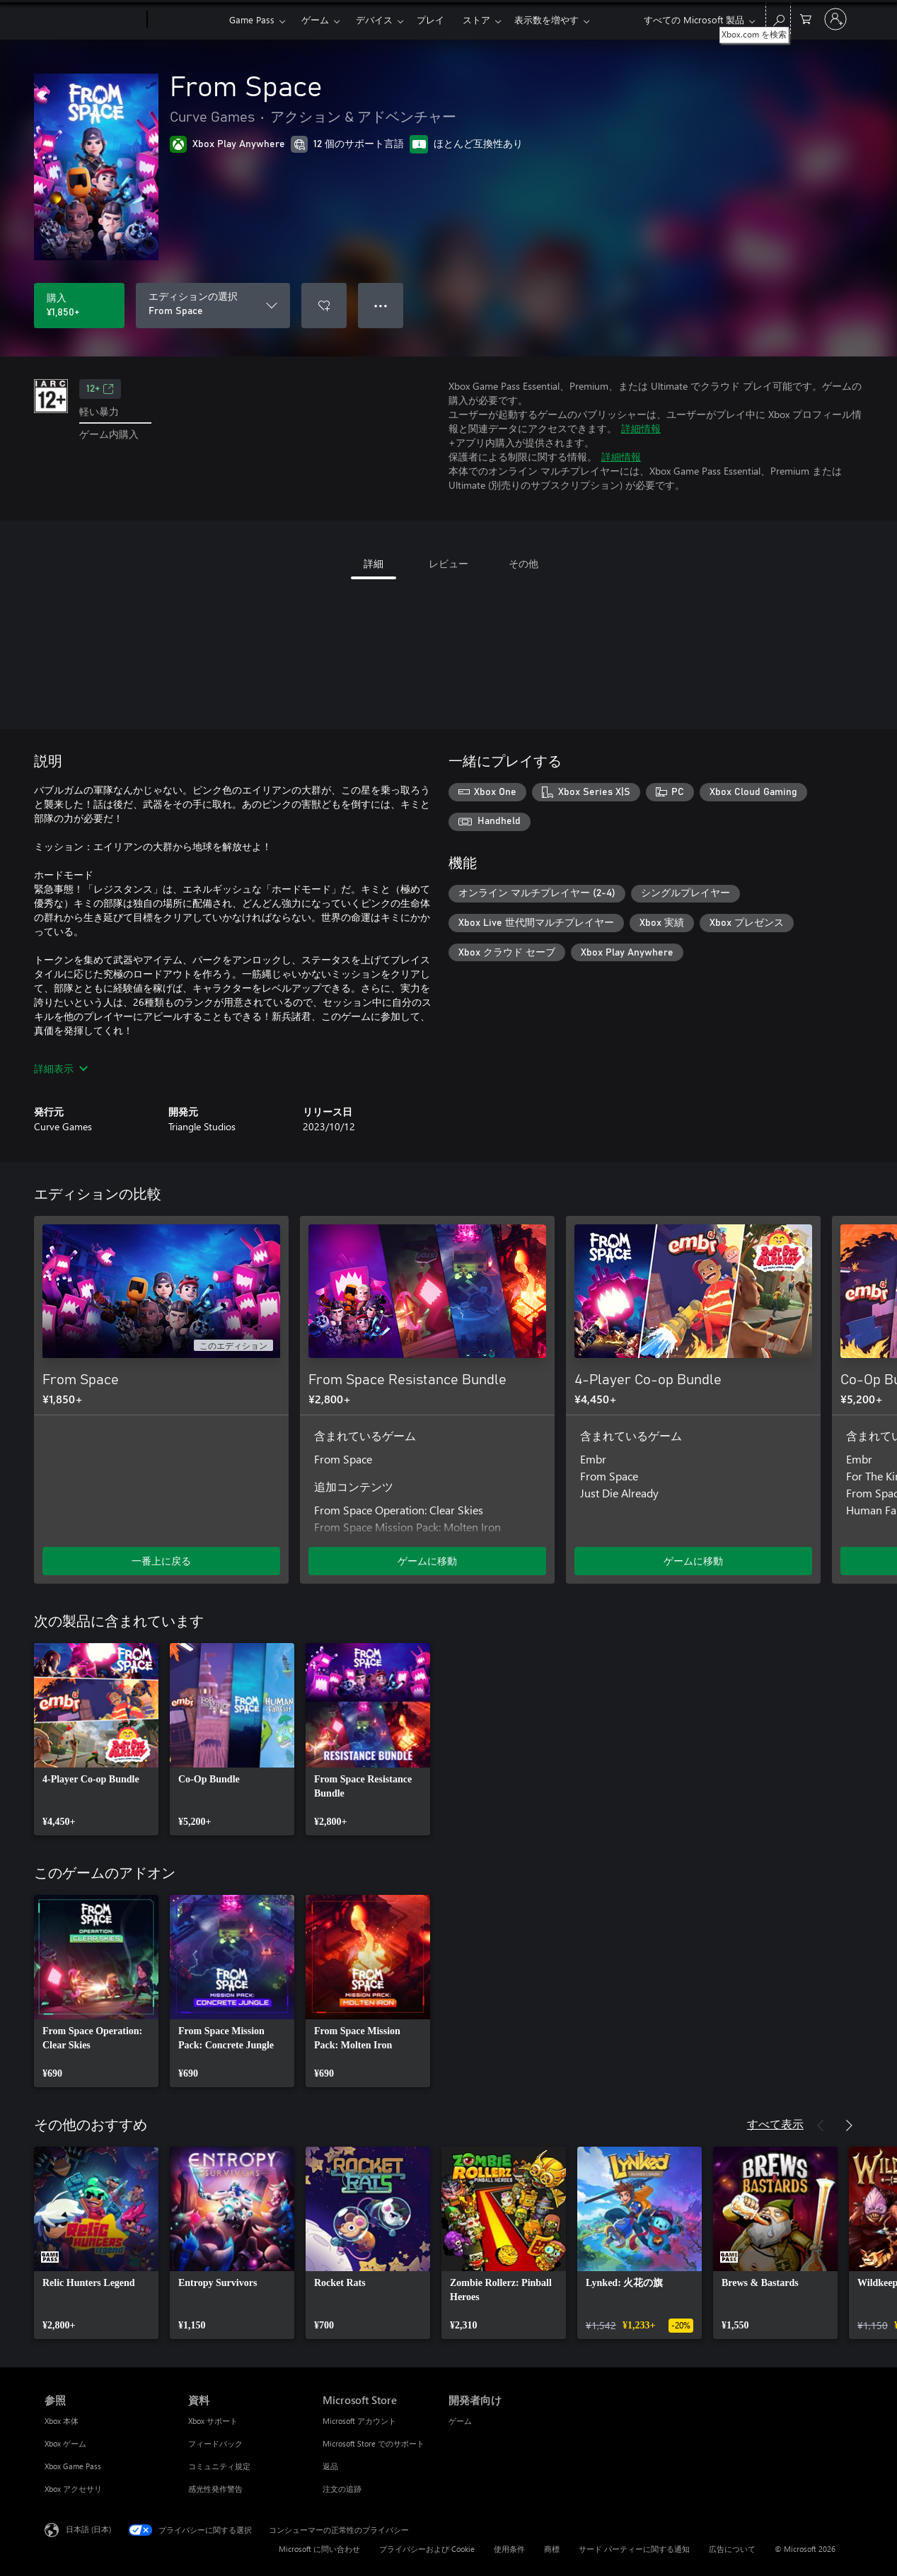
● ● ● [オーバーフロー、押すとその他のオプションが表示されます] (381, 305)
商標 (552, 2548)
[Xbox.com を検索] (778, 18)
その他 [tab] (523, 563)
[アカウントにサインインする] (835, 19)
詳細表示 (61, 1068)
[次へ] (849, 1195)
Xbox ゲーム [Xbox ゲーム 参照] (65, 2443)
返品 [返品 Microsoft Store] (330, 2466)
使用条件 (509, 2548)
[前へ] (820, 1195)
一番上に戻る (161, 1560)
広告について (732, 2548)
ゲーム (315, 19)
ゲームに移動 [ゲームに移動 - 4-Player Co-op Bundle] (693, 1560)
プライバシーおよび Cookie (427, 2548)
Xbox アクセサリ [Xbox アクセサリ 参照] (73, 2488)
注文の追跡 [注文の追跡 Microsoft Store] (342, 2488)
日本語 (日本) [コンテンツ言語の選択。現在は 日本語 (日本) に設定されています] (88, 2529)
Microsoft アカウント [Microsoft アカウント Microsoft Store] (359, 2420)
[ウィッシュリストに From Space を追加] (324, 305)
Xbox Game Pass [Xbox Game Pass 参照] (73, 2466)
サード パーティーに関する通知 (634, 2548)
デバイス (374, 19)
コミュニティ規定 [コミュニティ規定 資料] (219, 2466)
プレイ (430, 19)
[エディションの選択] (213, 305)
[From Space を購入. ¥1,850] (79, 305)
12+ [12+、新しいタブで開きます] (100, 389)
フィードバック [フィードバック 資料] (215, 2443)
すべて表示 (775, 2123)
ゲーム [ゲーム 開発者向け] (460, 2420)
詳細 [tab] (373, 563)
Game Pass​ (251, 19)
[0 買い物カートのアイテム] (805, 18)
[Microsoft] (93, 20)
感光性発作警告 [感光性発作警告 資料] (215, 2488)
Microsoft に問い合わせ (319, 2548)
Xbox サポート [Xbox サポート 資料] (213, 2420)
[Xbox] (186, 20)
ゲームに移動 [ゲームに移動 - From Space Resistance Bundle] (427, 1560)
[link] (96, 1739)
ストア (476, 19)
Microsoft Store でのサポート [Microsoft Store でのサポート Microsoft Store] (373, 2443)
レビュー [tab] (448, 563)
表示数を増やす (546, 19)
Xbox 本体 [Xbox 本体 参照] (62, 2420)
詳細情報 (641, 428)
